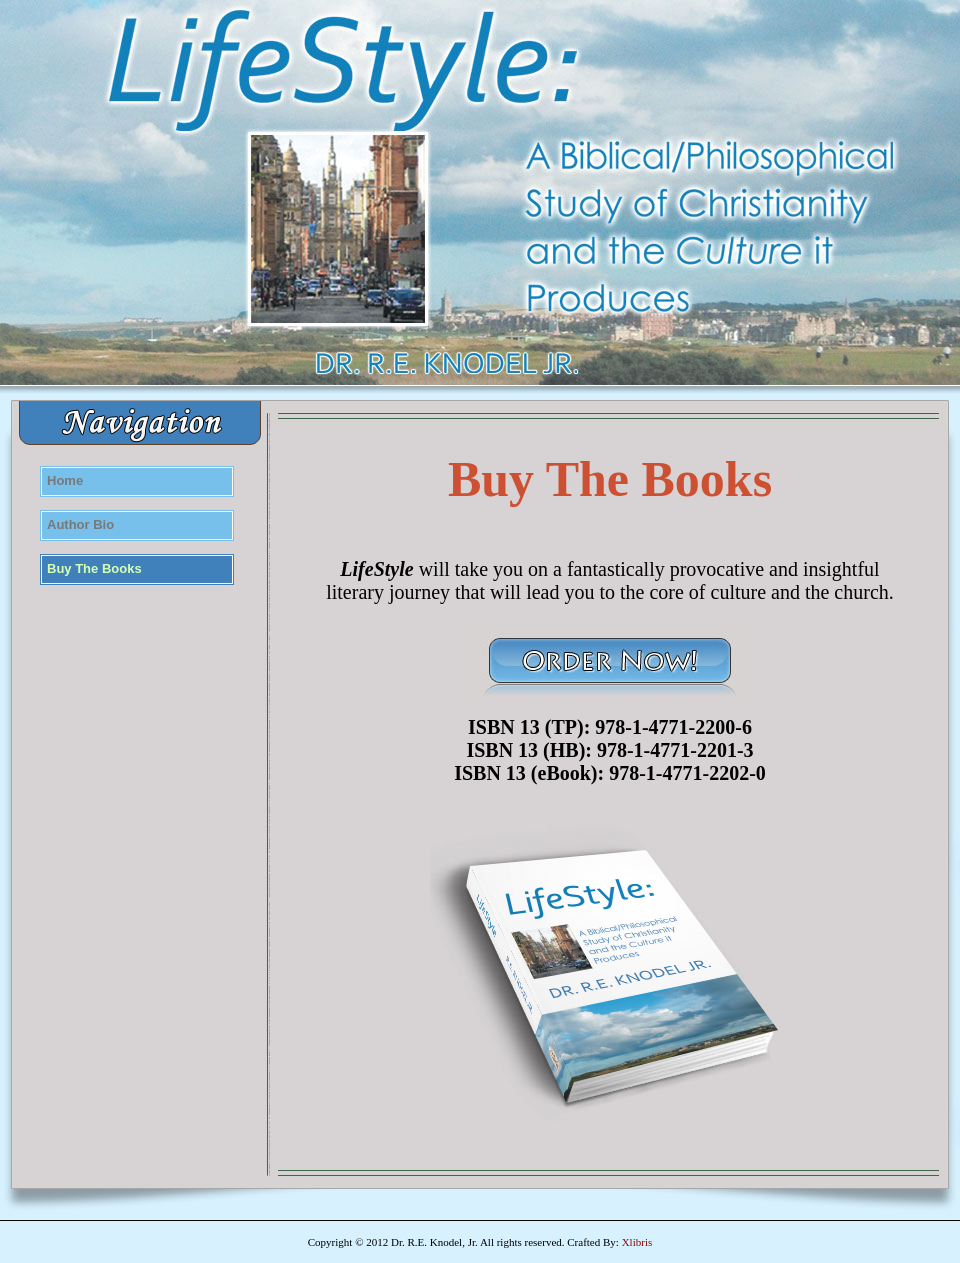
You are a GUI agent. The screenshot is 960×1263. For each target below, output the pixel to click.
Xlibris (637, 1242)
